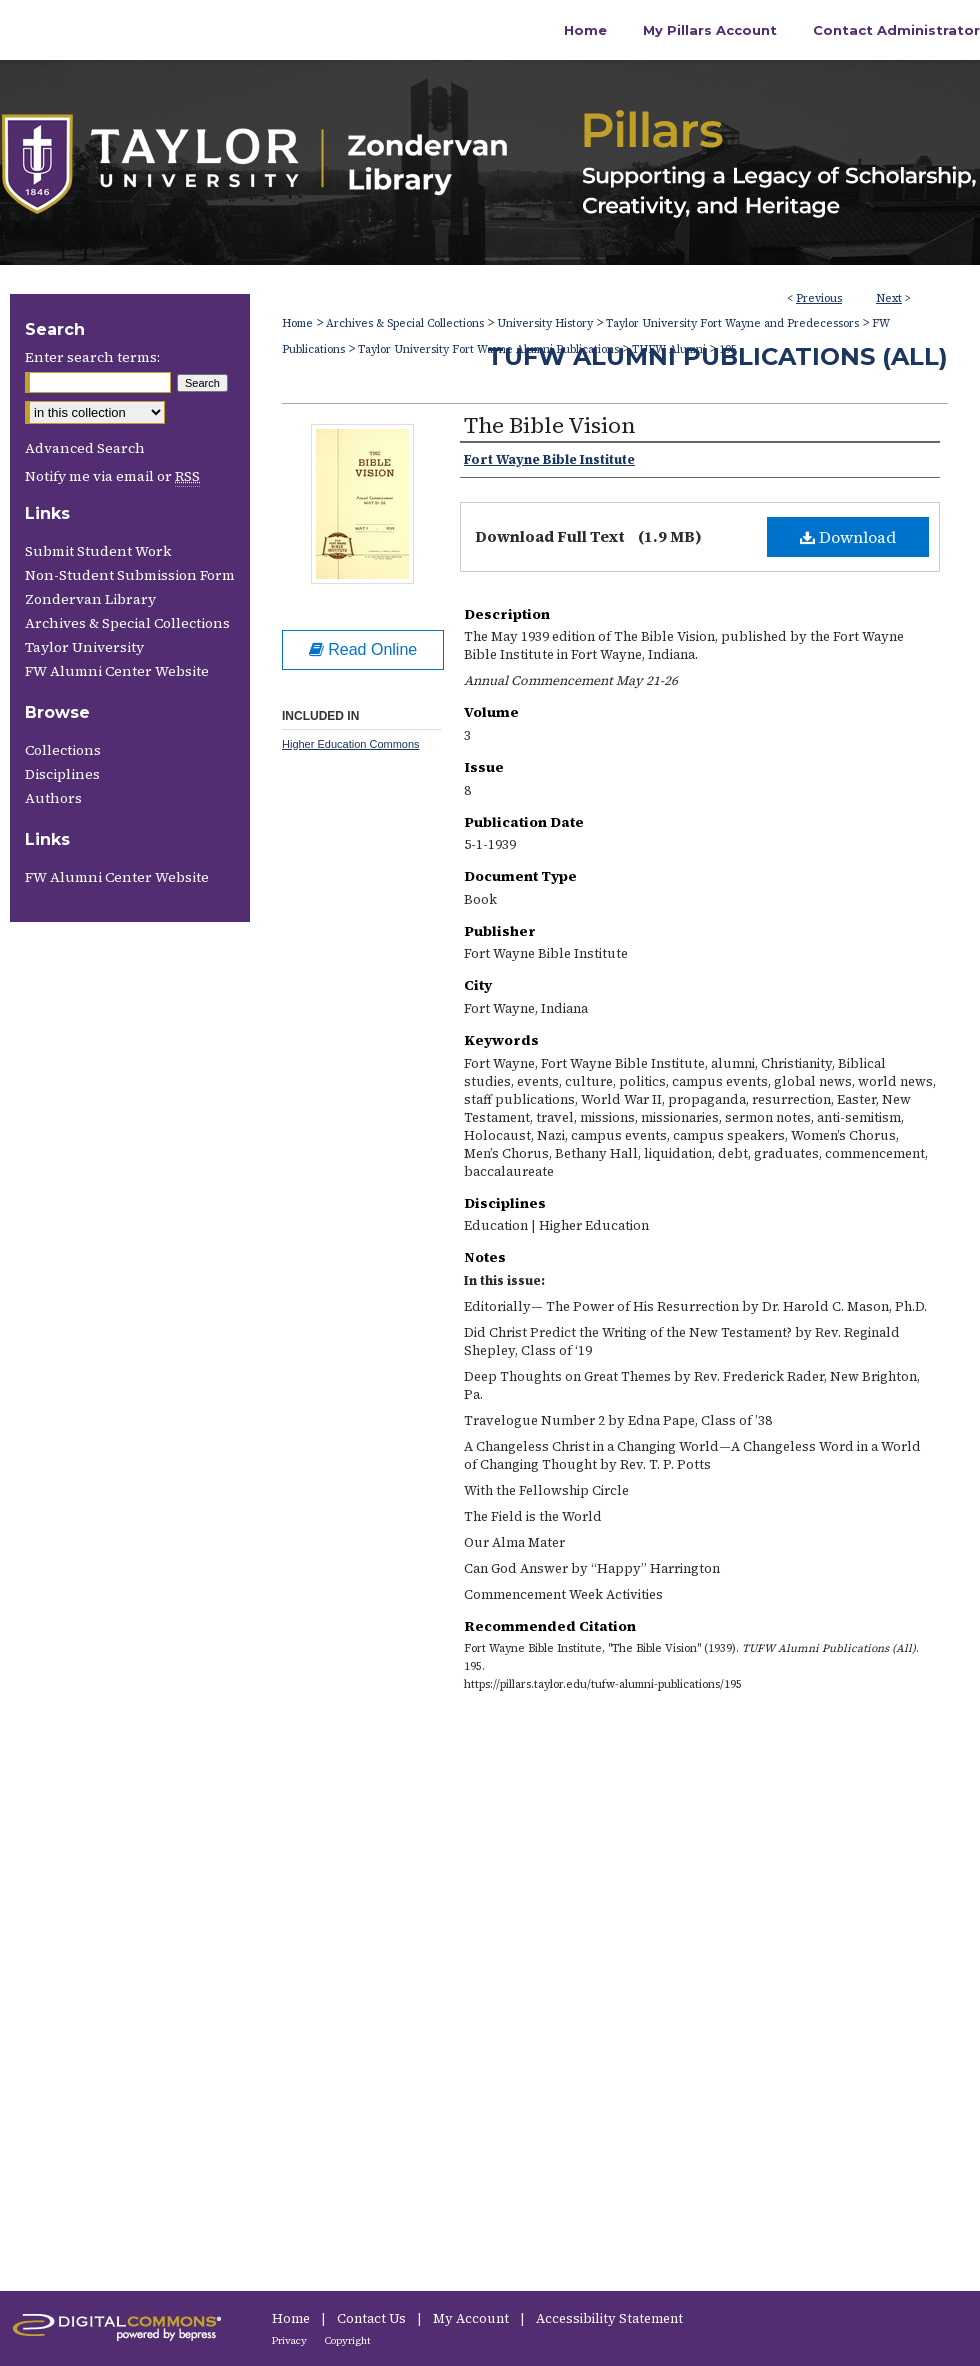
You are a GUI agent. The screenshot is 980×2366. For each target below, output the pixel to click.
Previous (819, 298)
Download (848, 537)
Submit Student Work (98, 551)
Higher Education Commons (351, 744)
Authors (53, 798)
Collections (63, 750)
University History (545, 323)
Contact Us (373, 2318)
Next (889, 298)
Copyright (348, 2340)
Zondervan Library (90, 599)
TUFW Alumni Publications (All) (717, 356)
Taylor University (84, 647)
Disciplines (62, 774)
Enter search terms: (92, 357)
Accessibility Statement (609, 2318)
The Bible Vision (550, 425)
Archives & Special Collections (405, 323)
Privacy (290, 2340)
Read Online (363, 649)
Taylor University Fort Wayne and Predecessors (732, 323)
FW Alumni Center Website (117, 671)
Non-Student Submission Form (130, 575)
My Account (472, 2318)
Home (297, 323)
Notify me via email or (112, 476)
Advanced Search (85, 448)
